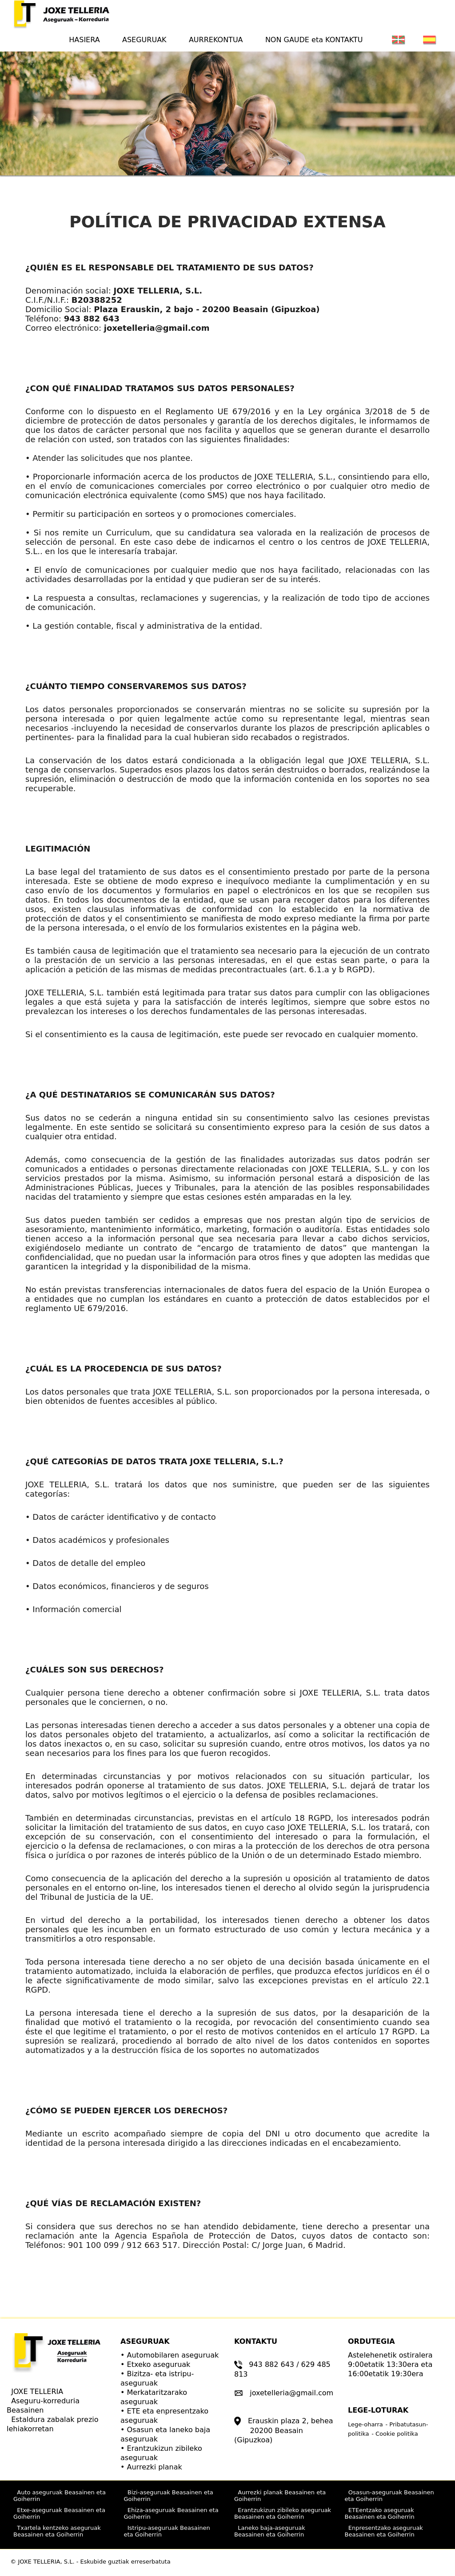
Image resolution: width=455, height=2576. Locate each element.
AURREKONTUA (215, 40)
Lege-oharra (365, 2424)
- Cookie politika (394, 2433)
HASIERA (87, 39)
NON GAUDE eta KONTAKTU (314, 40)
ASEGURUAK (144, 40)
